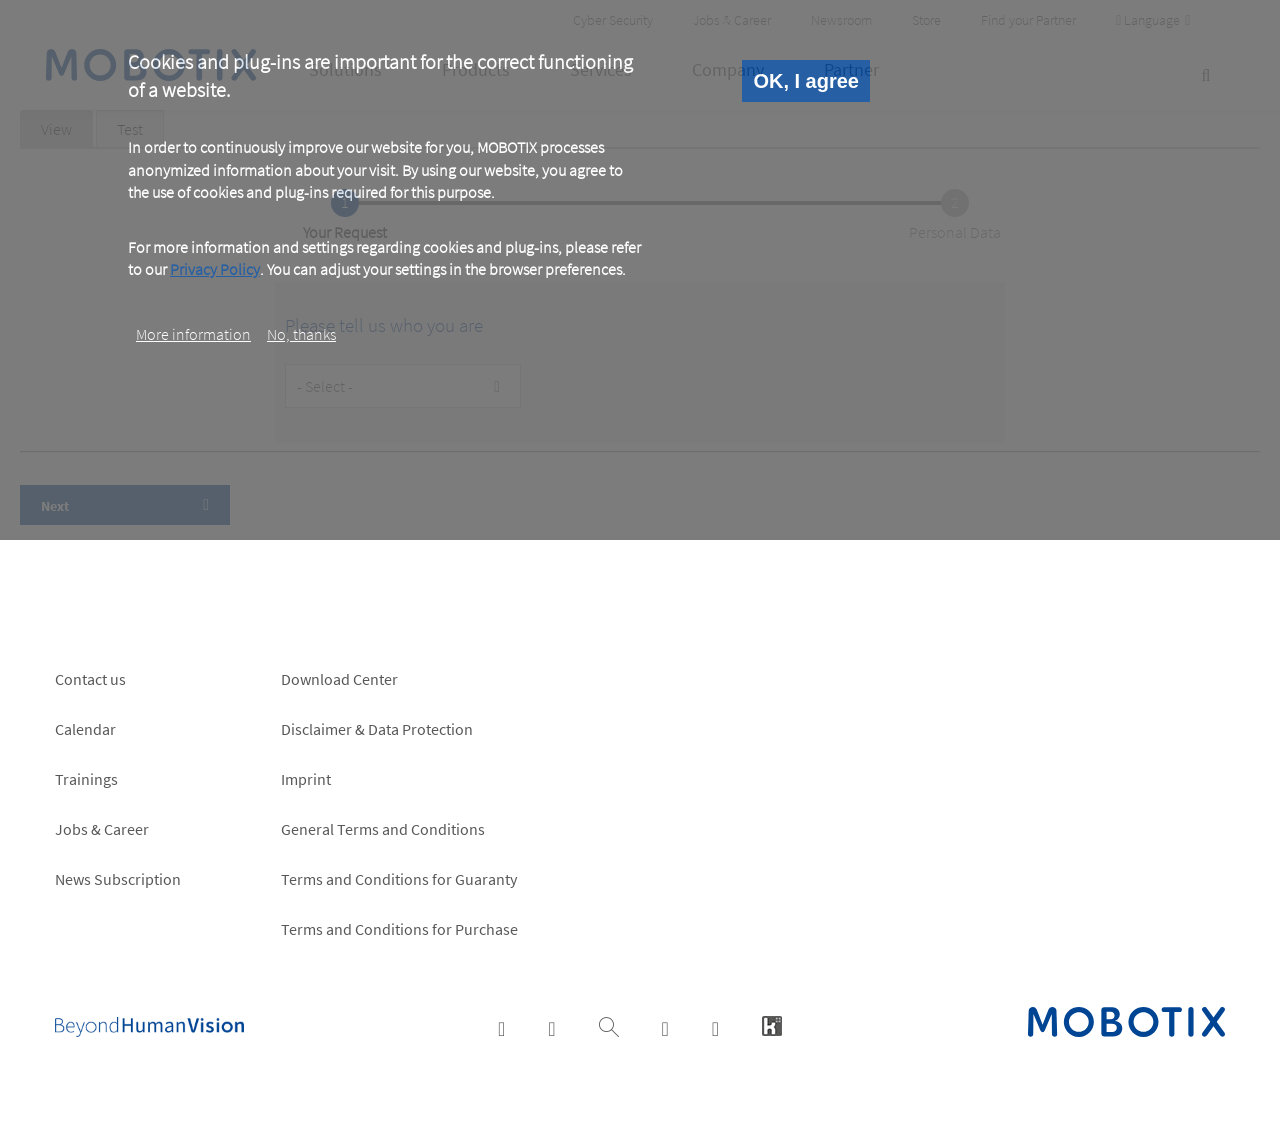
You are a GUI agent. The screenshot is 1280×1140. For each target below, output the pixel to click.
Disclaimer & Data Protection (377, 729)
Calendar (85, 729)
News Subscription (118, 879)
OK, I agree (806, 81)
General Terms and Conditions (383, 829)
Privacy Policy (215, 269)
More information (193, 334)
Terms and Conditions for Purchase (399, 929)
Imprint (306, 779)
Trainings (86, 779)
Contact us (90, 679)
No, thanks (301, 334)
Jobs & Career (102, 829)
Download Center (339, 679)
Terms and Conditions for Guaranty (399, 879)
